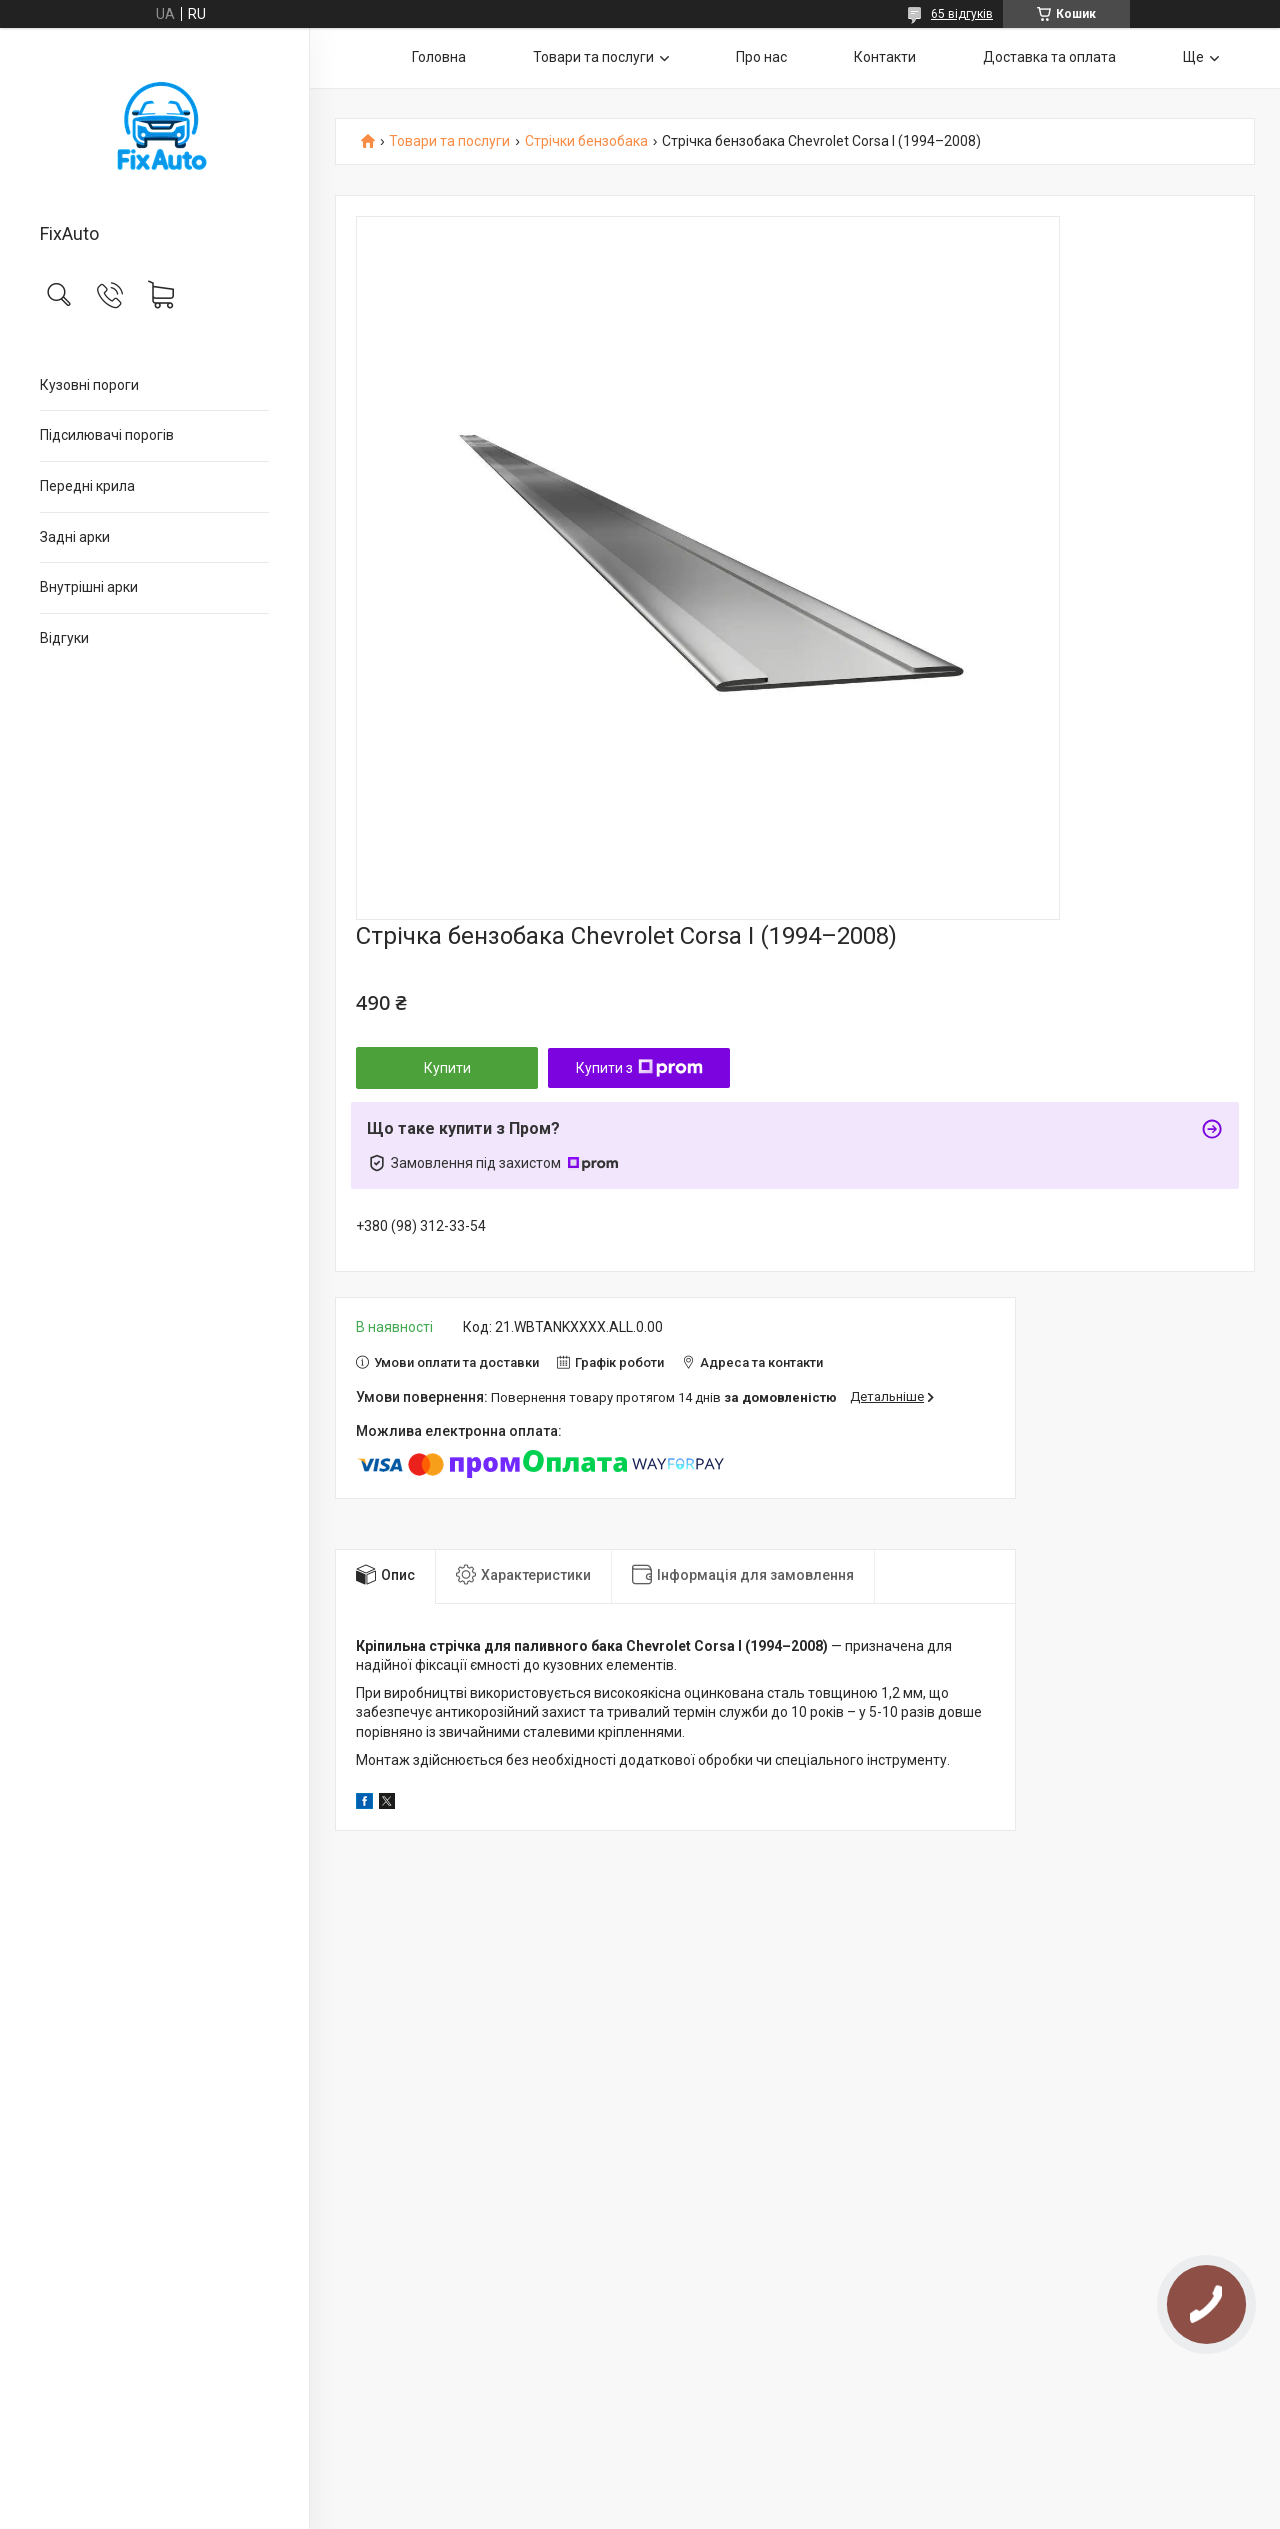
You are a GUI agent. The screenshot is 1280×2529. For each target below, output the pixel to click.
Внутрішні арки (89, 587)
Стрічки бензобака (586, 141)
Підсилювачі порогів (107, 435)
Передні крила (87, 486)
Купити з (639, 1068)
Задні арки (75, 537)
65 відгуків (962, 14)
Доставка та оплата (1049, 57)
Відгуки (64, 638)
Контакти (885, 57)
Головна (439, 57)
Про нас (761, 57)
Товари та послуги (593, 57)
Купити (447, 1068)
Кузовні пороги (89, 385)
